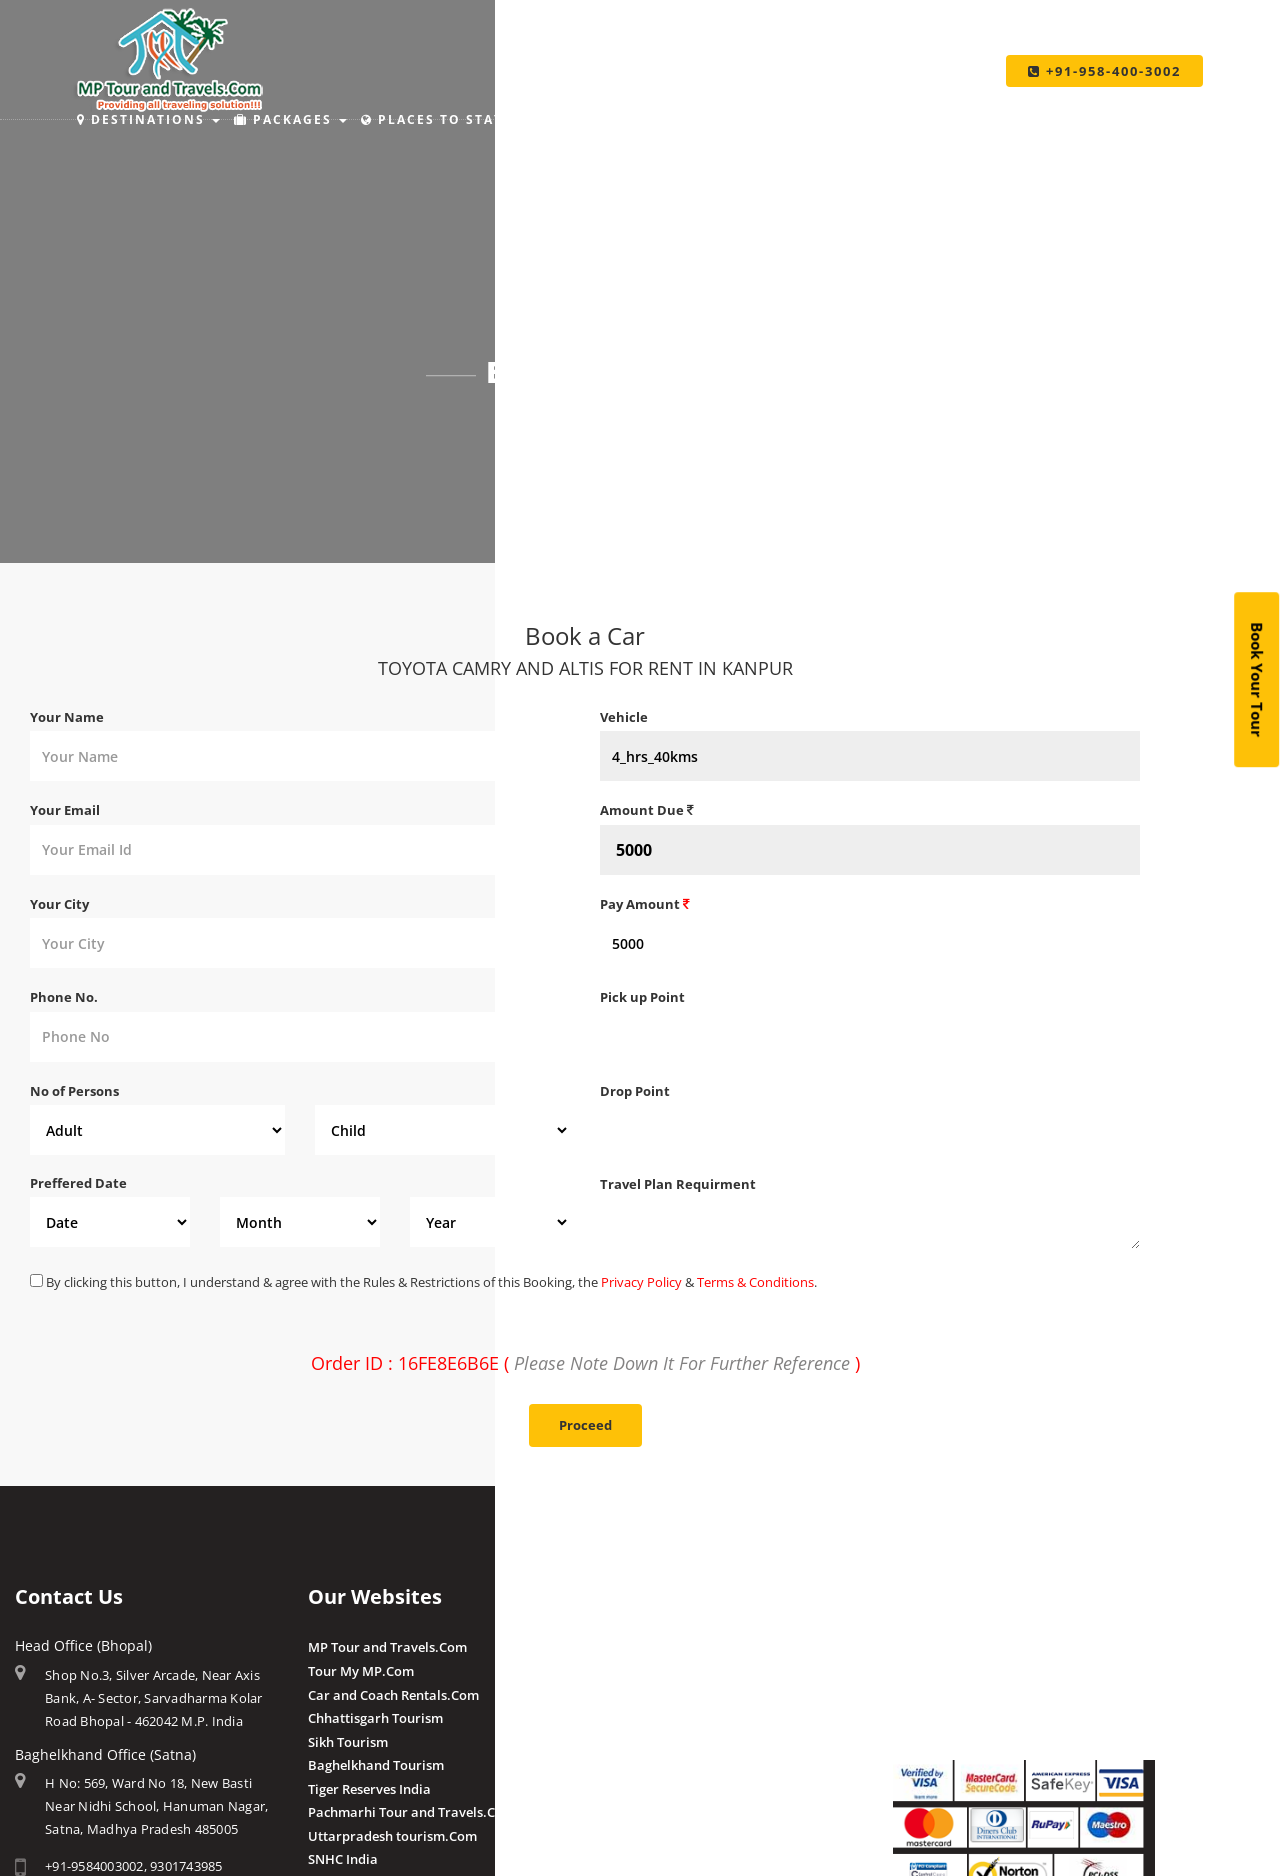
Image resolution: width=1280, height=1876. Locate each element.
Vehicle (624, 717)
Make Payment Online (961, 1647)
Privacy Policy (641, 1282)
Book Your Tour (1257, 679)
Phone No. (64, 997)
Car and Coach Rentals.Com (393, 1695)
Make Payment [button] (765, 119)
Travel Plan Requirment (678, 1184)
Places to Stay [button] (439, 119)
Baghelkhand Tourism (376, 1765)
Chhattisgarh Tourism (375, 1718)
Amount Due (647, 810)
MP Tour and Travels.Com (387, 1647)
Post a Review (642, 1834)
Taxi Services (920, 119)
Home (543, 426)
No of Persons (74, 1091)
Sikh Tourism (348, 1742)
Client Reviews (644, 1811)
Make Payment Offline (961, 1671)
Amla (616, 1647)
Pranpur (626, 1695)
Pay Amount (645, 904)
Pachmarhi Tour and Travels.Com (411, 1812)
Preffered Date (78, 1183)
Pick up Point (642, 997)
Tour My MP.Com (361, 1671)
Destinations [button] (148, 119)
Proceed (585, 1425)
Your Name (67, 717)
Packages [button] (290, 119)
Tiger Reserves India (369, 1789)
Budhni (622, 1671)
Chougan (627, 1718)
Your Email (65, 810)
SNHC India (343, 1859)
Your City (59, 904)
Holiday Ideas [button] (603, 119)
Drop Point (635, 1091)
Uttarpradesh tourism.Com (392, 1836)
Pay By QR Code (941, 1695)
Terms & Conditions (755, 1282)
